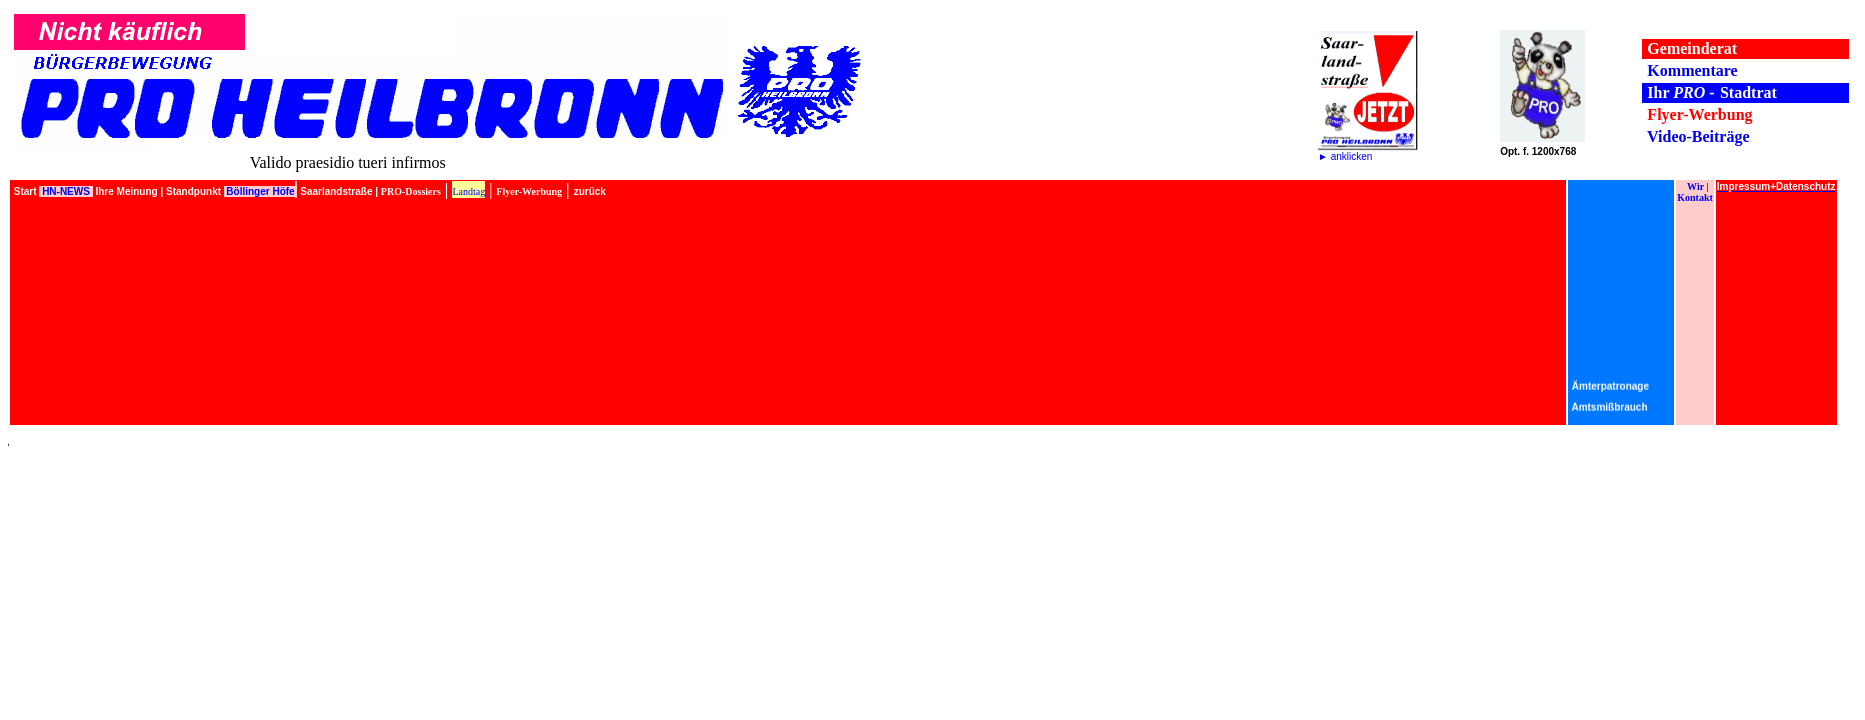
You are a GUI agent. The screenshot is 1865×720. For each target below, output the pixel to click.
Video (1666, 136)
